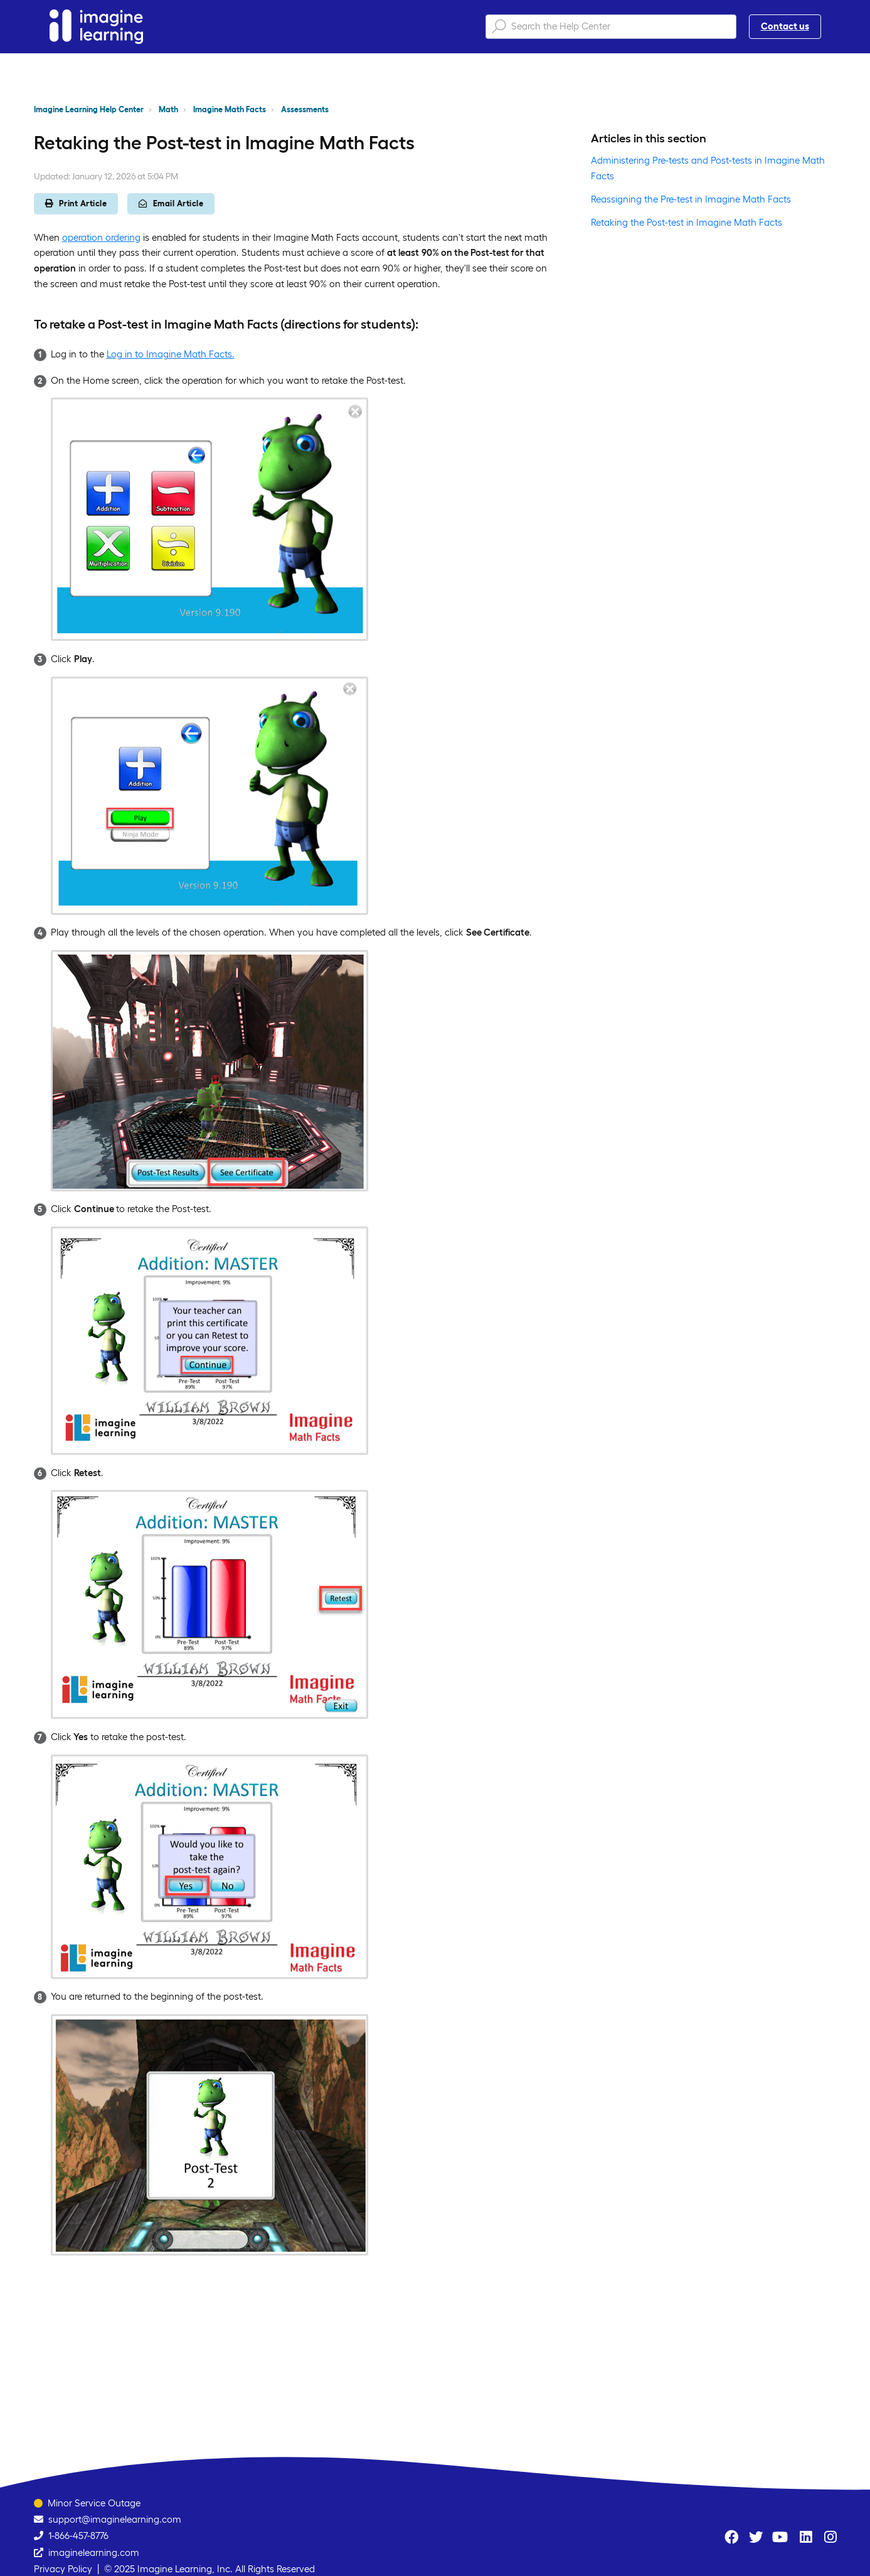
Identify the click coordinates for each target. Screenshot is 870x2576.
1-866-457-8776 (78, 2535)
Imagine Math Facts (229, 109)
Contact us (785, 26)
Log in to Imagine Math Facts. (171, 354)
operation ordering (101, 237)
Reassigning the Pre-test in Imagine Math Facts (691, 199)
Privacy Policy (63, 2568)
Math (168, 109)
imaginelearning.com (93, 2552)
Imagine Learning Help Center (89, 109)
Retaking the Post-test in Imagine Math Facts (686, 222)
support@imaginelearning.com (114, 2519)
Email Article (171, 203)
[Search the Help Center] (610, 26)
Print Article (76, 203)
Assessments (305, 109)
